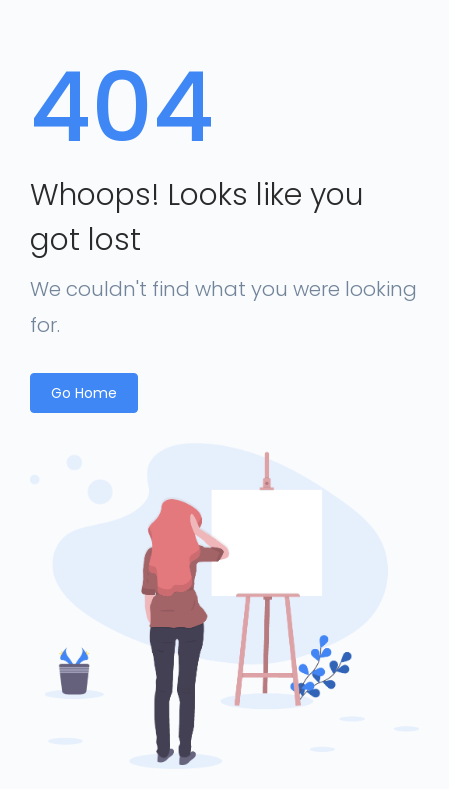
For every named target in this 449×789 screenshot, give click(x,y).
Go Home (84, 393)
